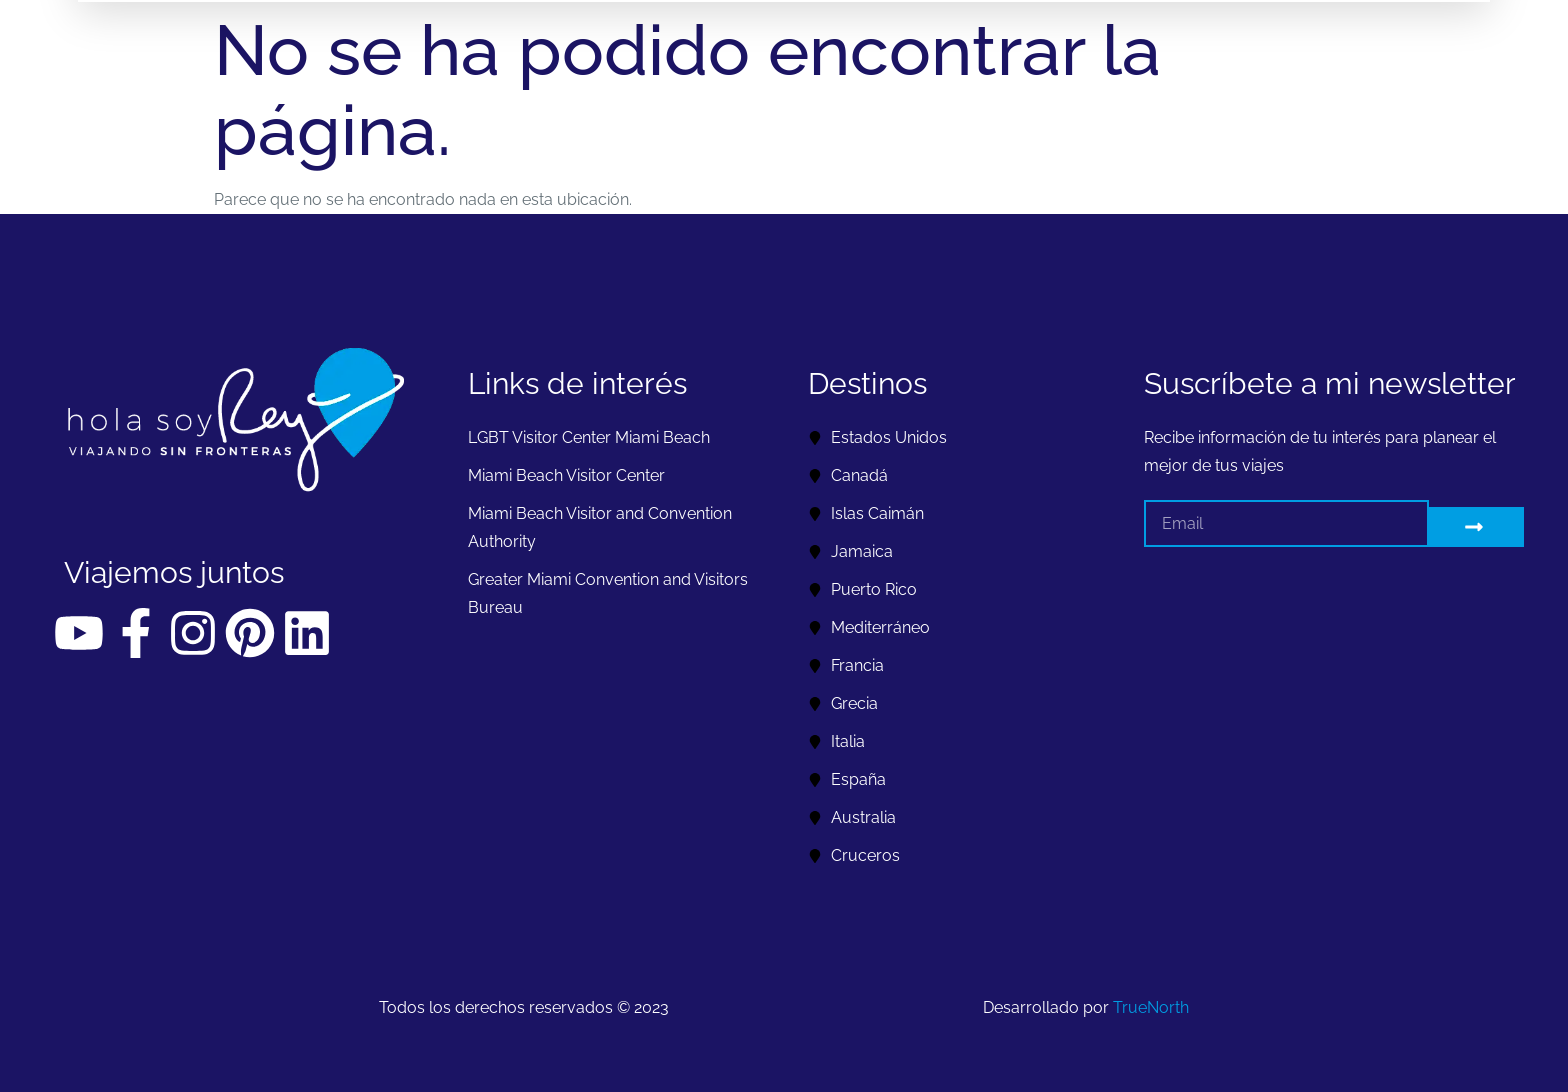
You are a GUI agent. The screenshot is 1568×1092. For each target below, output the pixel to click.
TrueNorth (1151, 1007)
